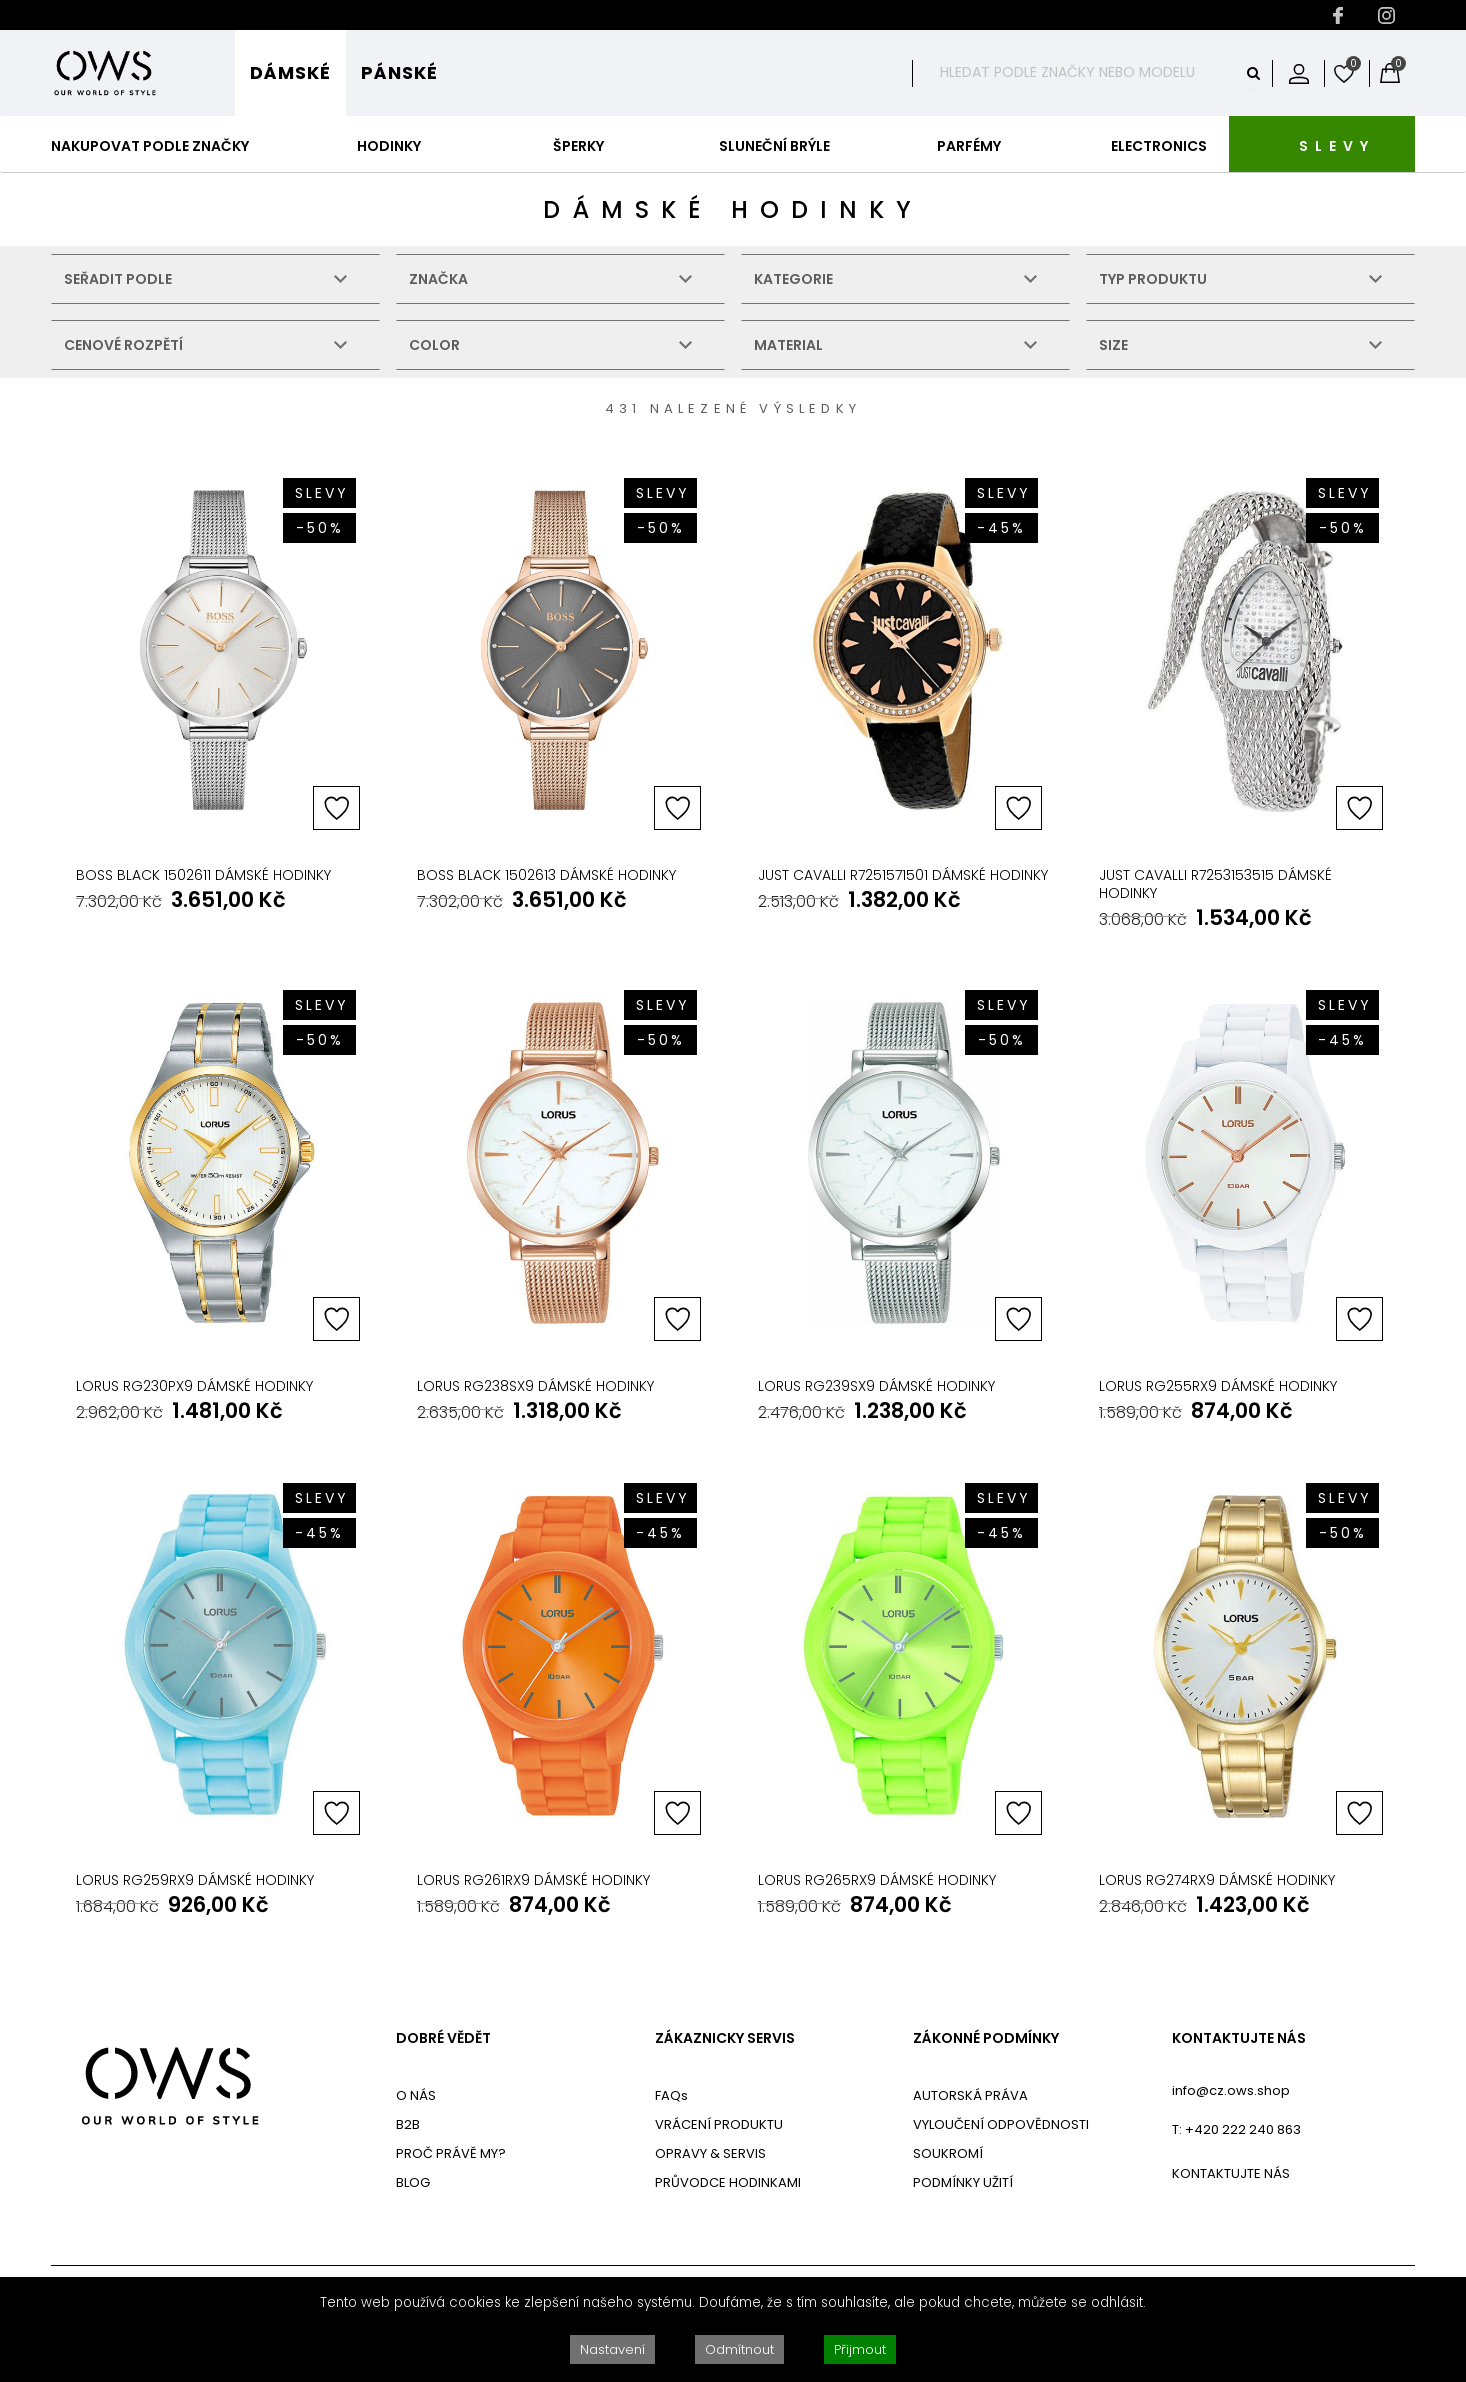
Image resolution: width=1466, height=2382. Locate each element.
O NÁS (416, 2095)
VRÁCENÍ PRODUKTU (719, 2124)
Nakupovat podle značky (150, 146)
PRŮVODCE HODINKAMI (728, 2182)
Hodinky (389, 146)
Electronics (1159, 146)
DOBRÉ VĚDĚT (443, 2038)
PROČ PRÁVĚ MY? (451, 2153)
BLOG (413, 2182)
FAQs (671, 2095)
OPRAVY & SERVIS (710, 2153)
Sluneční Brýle (774, 146)
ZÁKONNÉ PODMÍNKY (986, 2038)
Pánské (399, 72)
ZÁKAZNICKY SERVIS (725, 2038)
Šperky (578, 146)
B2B (408, 2124)
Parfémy (969, 146)
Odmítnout (739, 2349)
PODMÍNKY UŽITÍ (963, 2182)
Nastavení (612, 2349)
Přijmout (860, 2349)
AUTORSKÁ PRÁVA (970, 2095)
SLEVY (1337, 146)
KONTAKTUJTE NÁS (1239, 2038)
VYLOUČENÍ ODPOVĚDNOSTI (1001, 2124)
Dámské (290, 72)
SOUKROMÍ (948, 2153)
